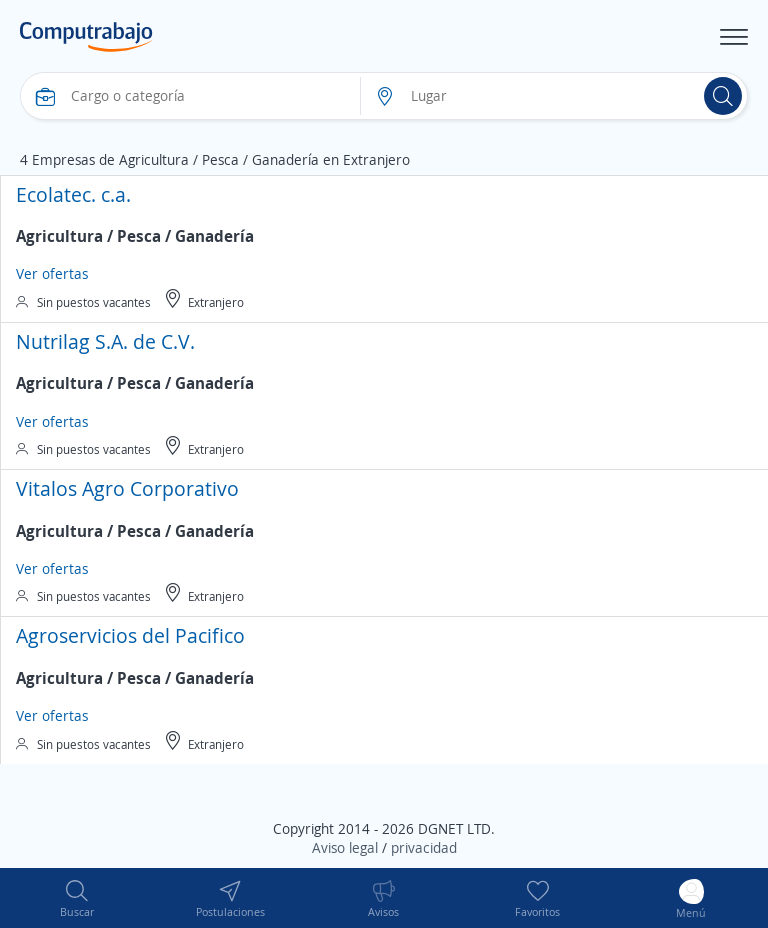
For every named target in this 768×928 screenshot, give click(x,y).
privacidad (424, 847)
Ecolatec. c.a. (73, 194)
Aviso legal (345, 847)
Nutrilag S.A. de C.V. (105, 341)
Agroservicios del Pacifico (130, 635)
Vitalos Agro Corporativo (127, 488)
